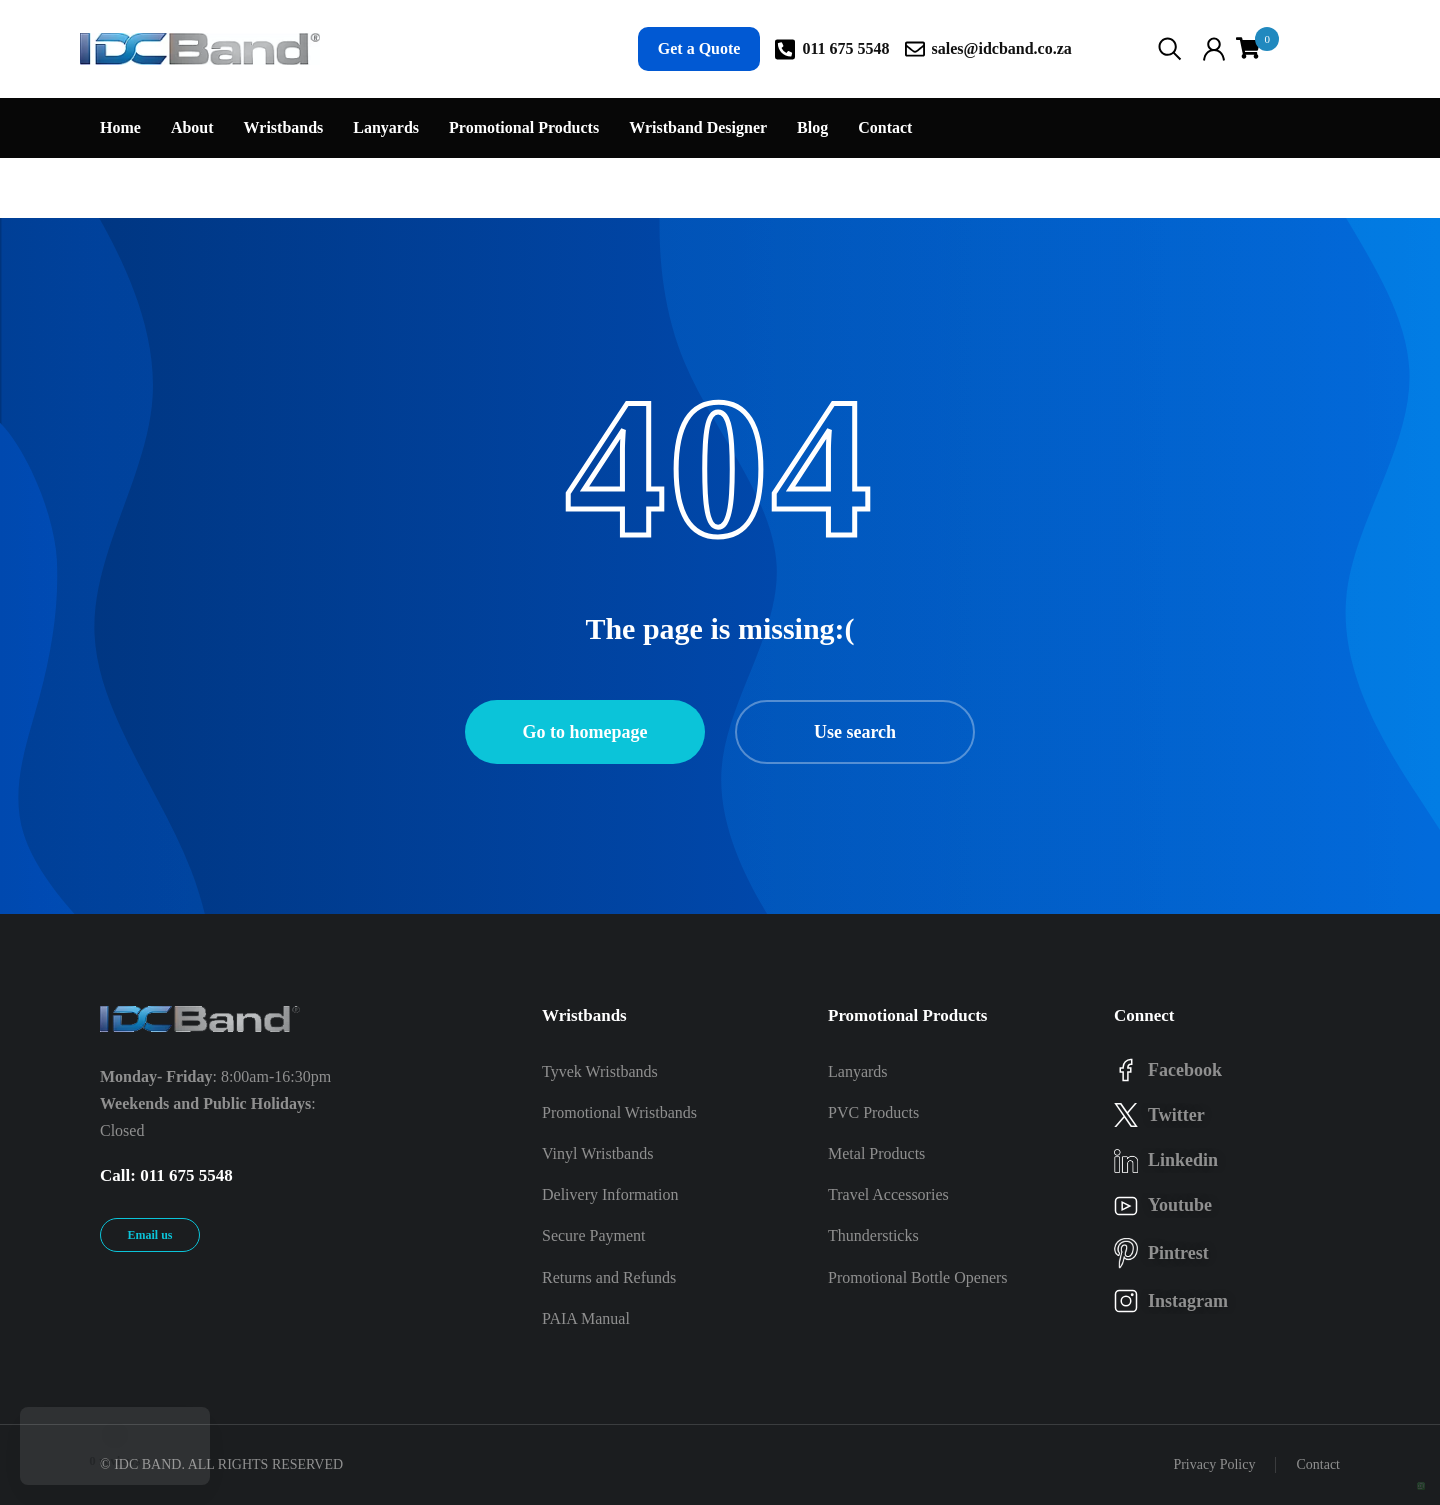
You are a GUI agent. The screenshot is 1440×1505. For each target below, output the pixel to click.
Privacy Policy (1214, 1464)
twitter (1176, 1115)
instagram (1188, 1301)
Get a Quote (699, 48)
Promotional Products (907, 1015)
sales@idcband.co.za (1002, 48)
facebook (1185, 1070)
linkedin (1183, 1160)
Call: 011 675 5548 (166, 1175)
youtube (1180, 1205)
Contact (1318, 1464)
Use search (855, 732)
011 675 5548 (845, 48)
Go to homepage (585, 732)
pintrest (1178, 1253)
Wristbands (584, 1015)
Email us (149, 1235)
